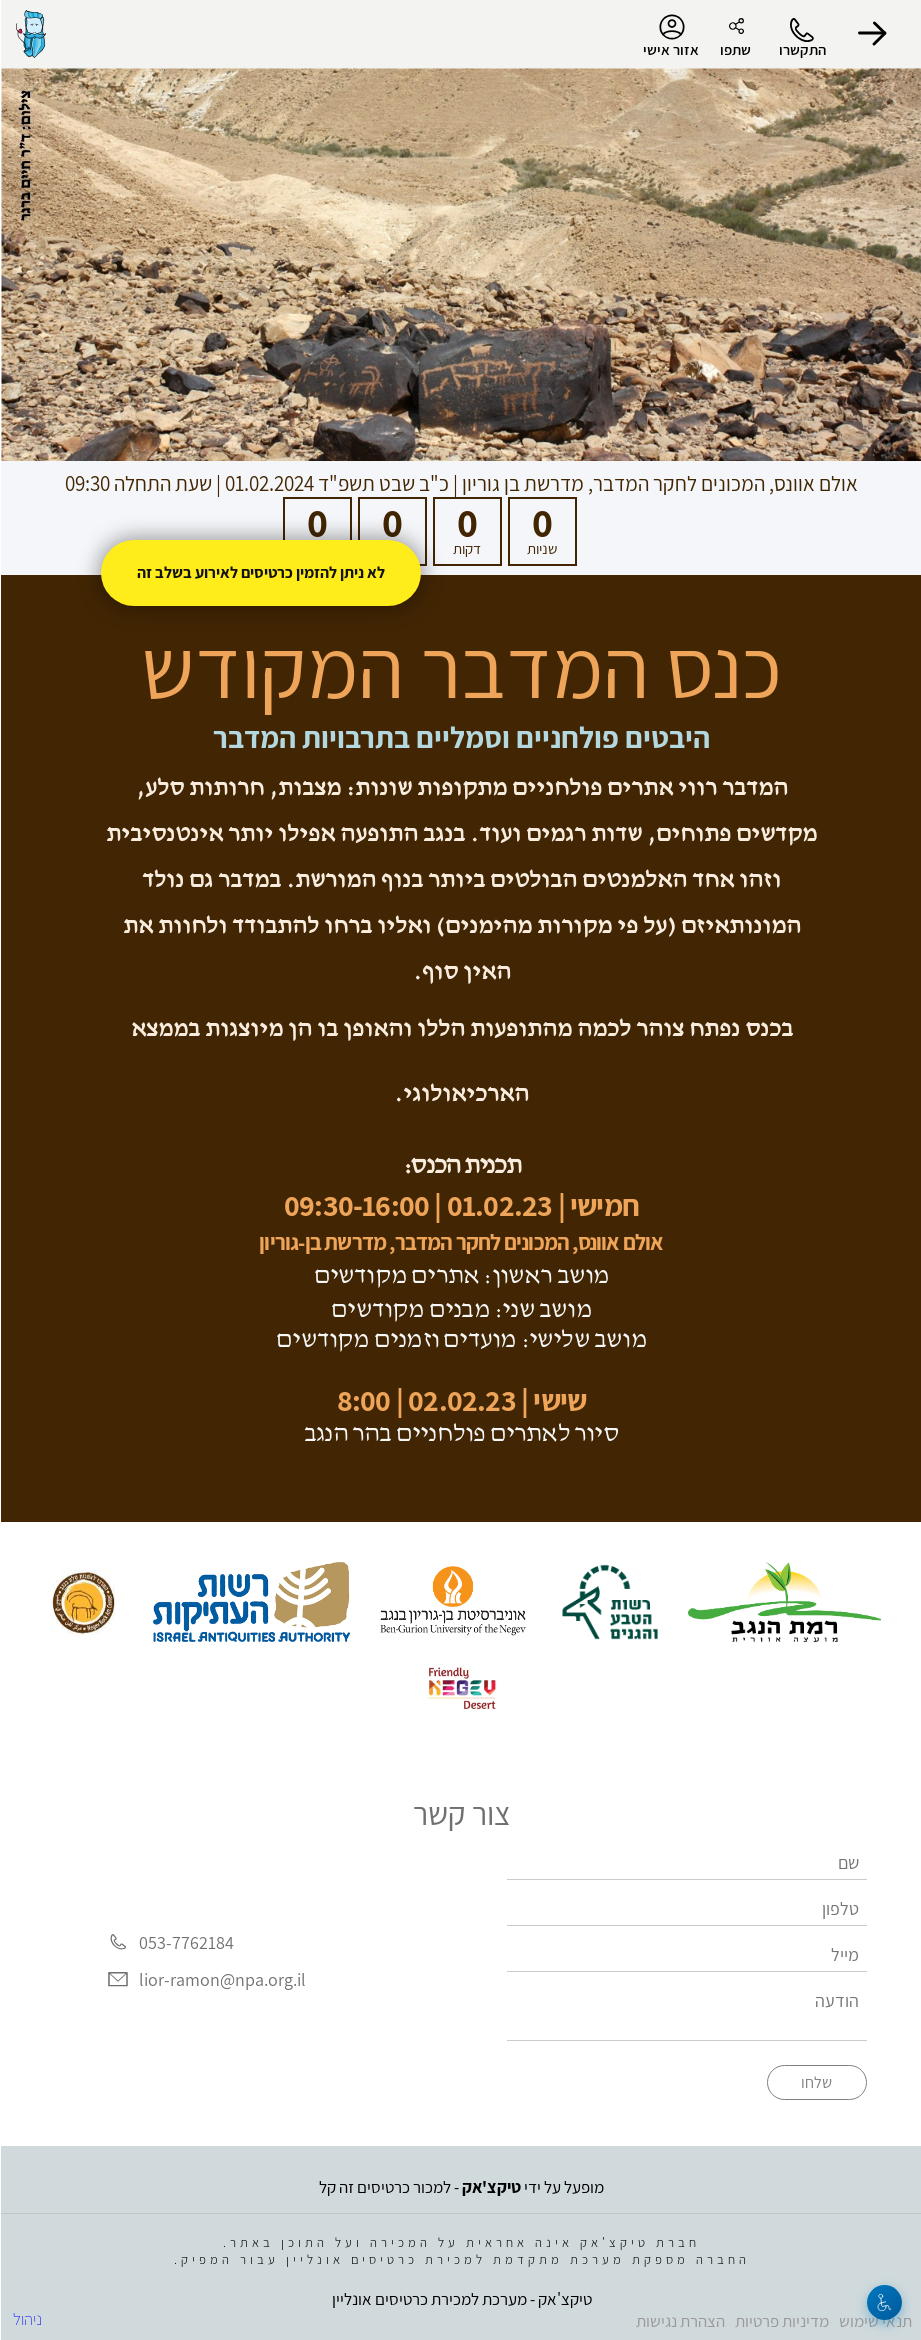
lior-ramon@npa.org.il (221, 1979)
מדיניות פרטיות (781, 2321)
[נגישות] (883, 2302)
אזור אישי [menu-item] (670, 36)
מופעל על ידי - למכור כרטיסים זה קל (460, 2187)
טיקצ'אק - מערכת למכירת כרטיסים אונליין (461, 2299)
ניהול (26, 2319)
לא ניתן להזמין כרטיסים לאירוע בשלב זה (260, 572)
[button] (871, 34)
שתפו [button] (734, 49)
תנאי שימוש (874, 2321)
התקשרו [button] (801, 49)
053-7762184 (185, 1942)
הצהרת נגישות (679, 2321)
